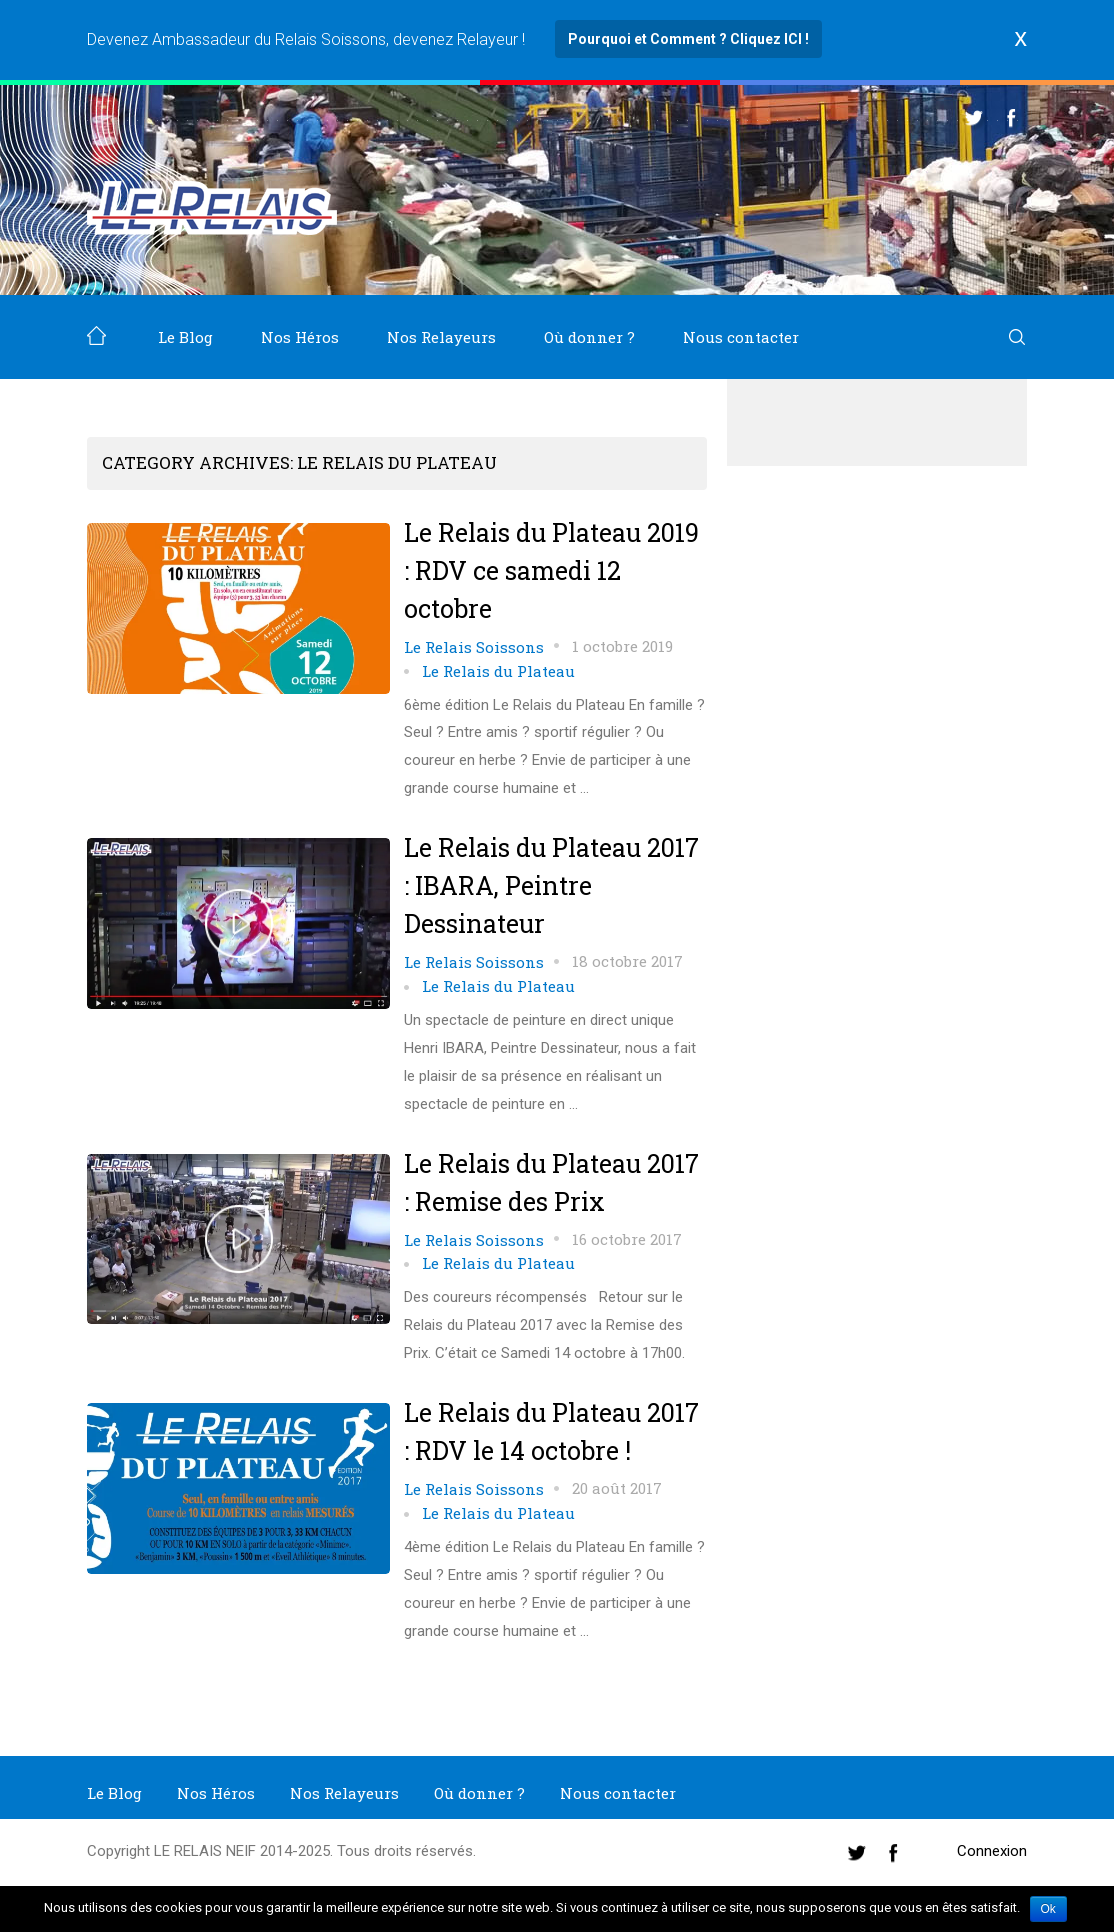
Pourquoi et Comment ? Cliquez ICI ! (688, 39)
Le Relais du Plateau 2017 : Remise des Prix (551, 1182)
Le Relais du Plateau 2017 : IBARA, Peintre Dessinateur (551, 885)
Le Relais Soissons (474, 647)
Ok (1048, 1909)
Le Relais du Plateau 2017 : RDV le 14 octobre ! (551, 1431)
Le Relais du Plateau (498, 671)
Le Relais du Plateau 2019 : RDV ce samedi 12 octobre (551, 570)
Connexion (992, 1851)
